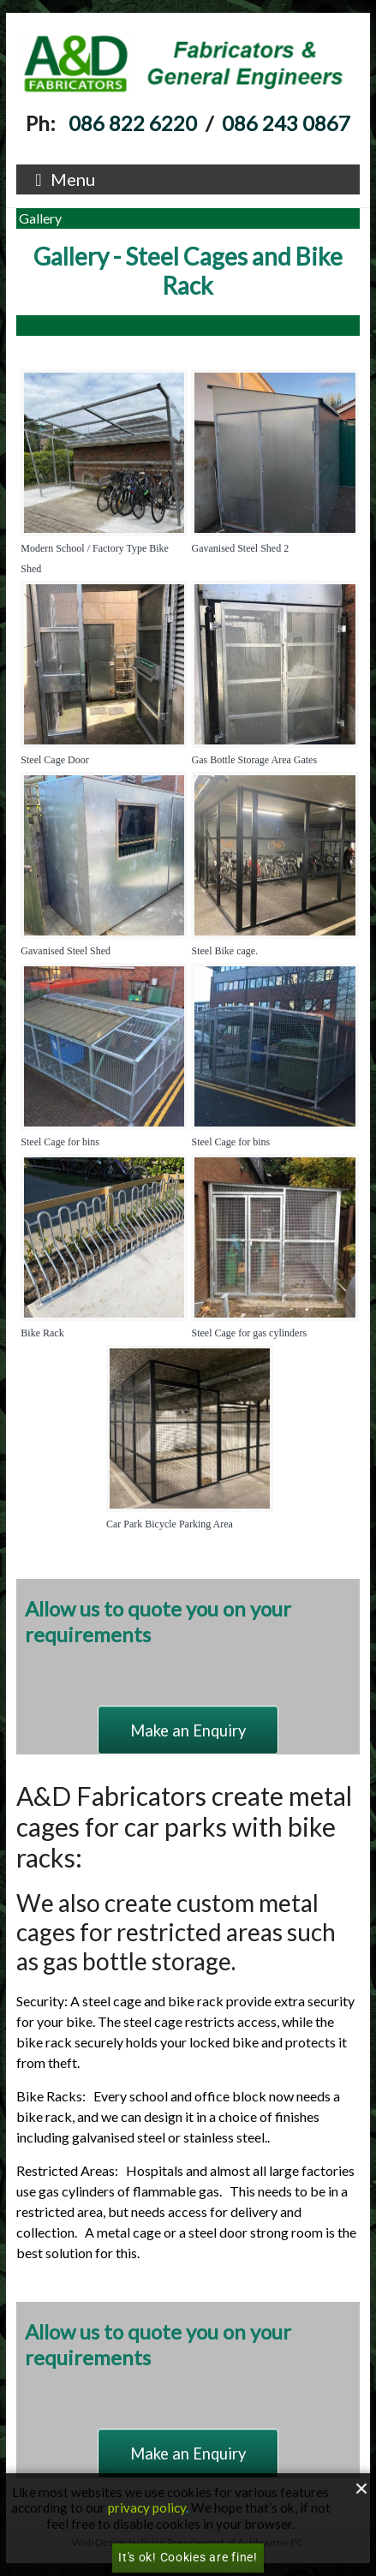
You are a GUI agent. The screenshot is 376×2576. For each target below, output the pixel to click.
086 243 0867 (286, 123)
